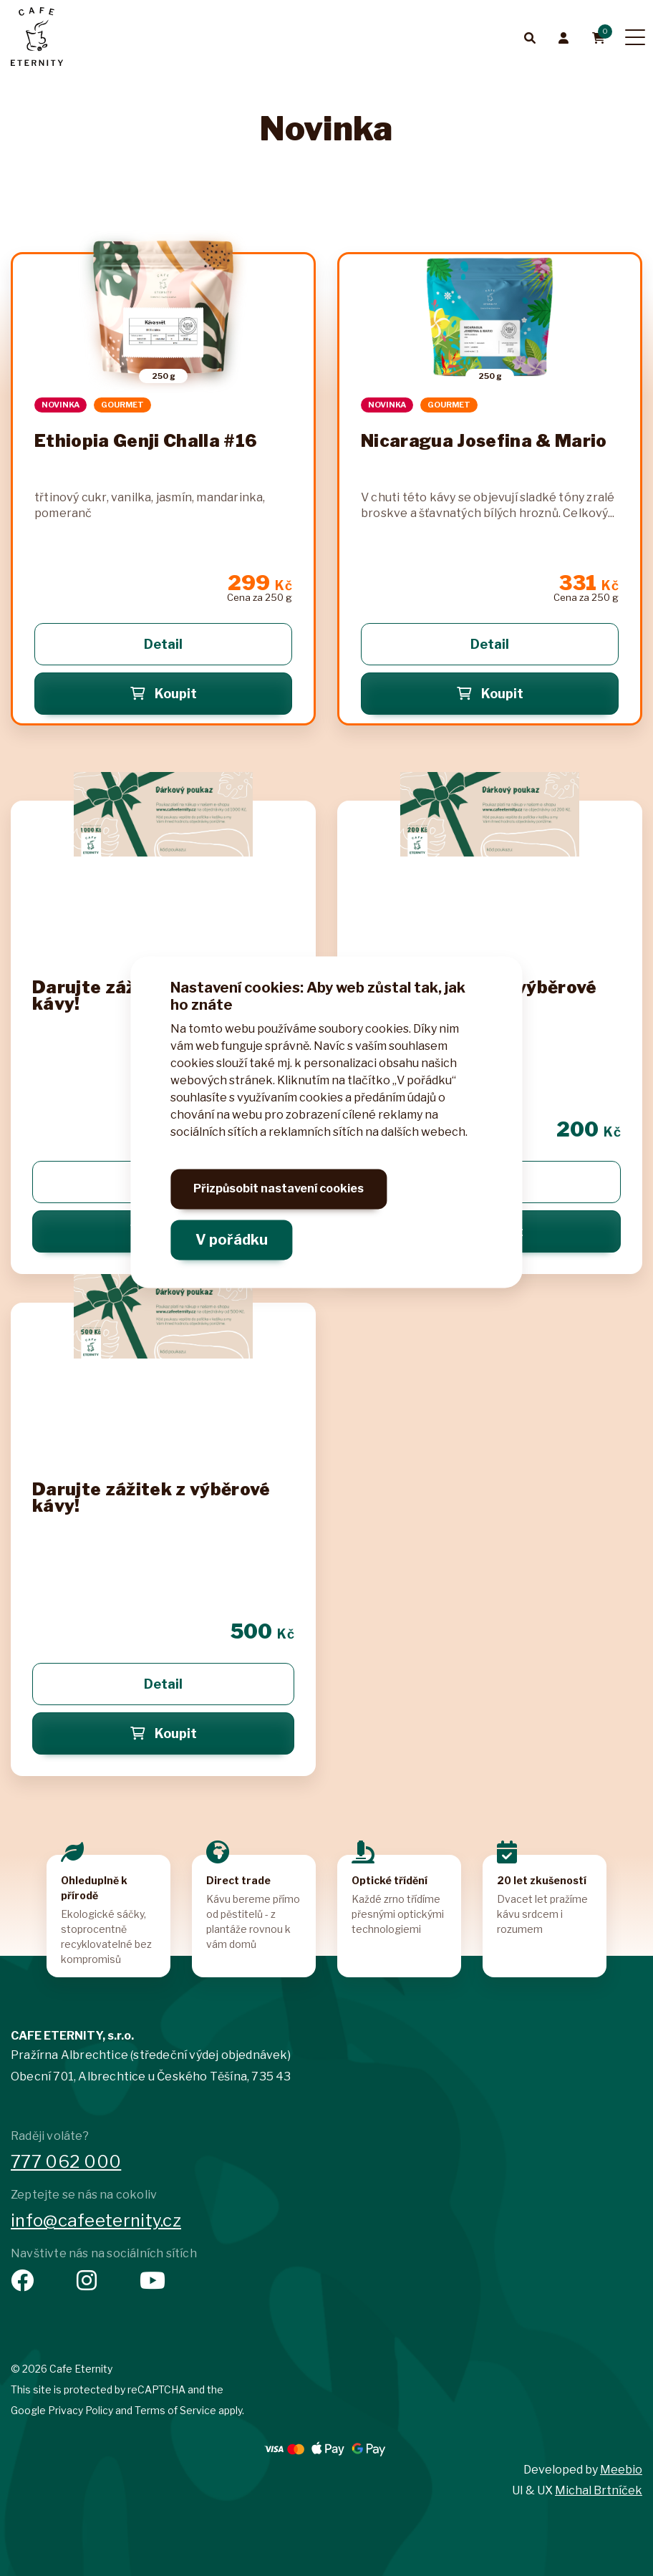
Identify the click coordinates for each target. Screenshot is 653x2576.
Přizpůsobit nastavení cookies (278, 1205)
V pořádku (231, 1245)
